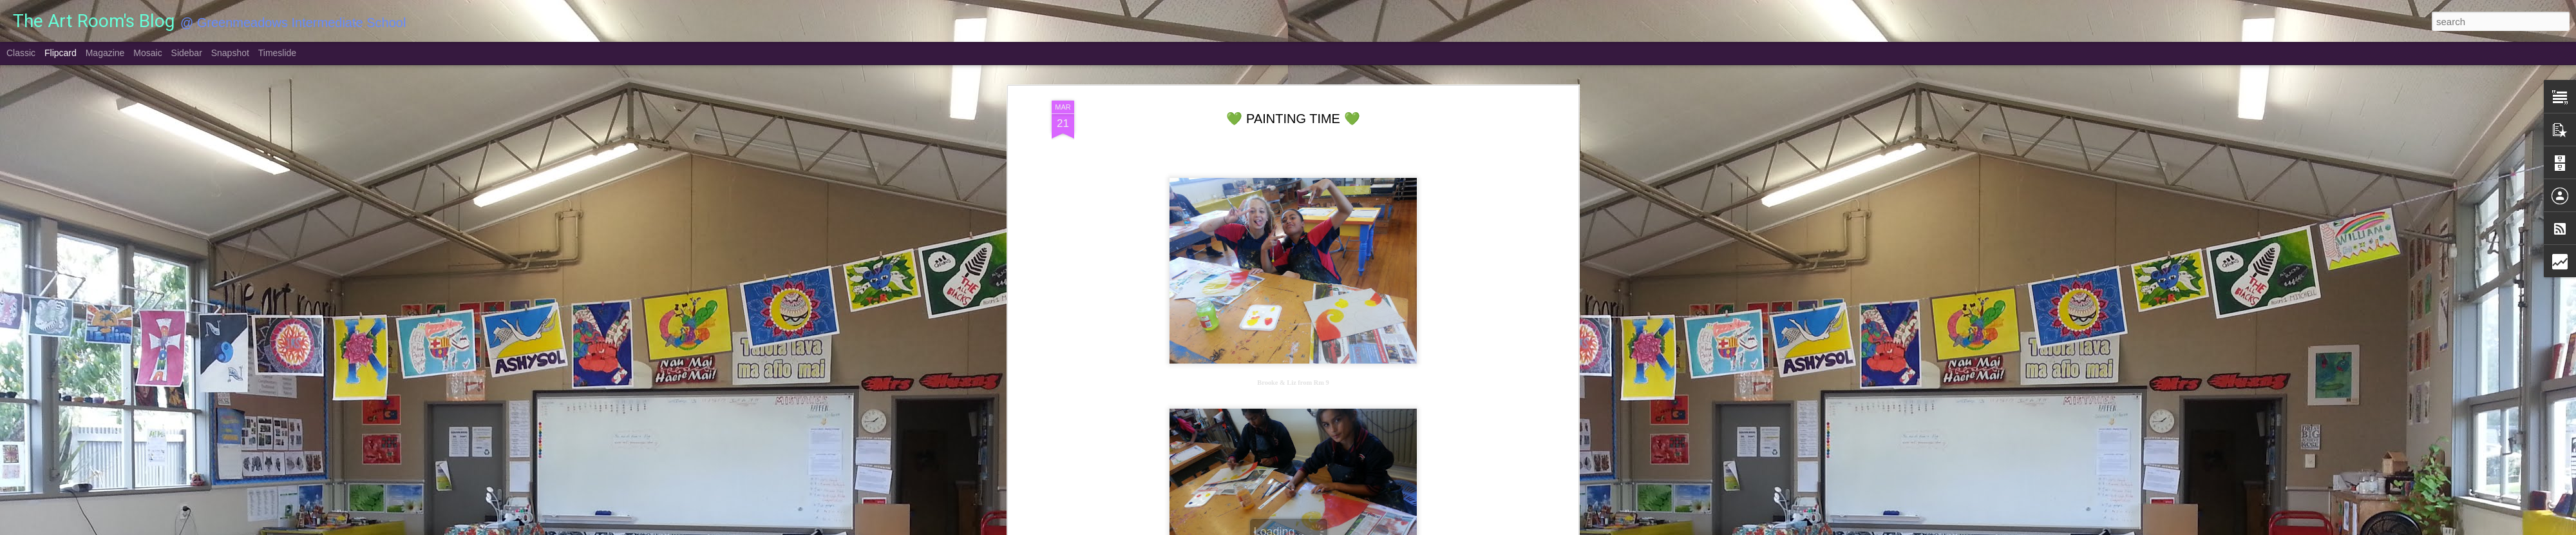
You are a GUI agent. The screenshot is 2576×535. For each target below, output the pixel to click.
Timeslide (277, 53)
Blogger (1328, 528)
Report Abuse (1366, 528)
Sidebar (186, 53)
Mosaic (147, 53)
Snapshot (230, 53)
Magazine (105, 53)
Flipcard (60, 53)
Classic (20, 53)
